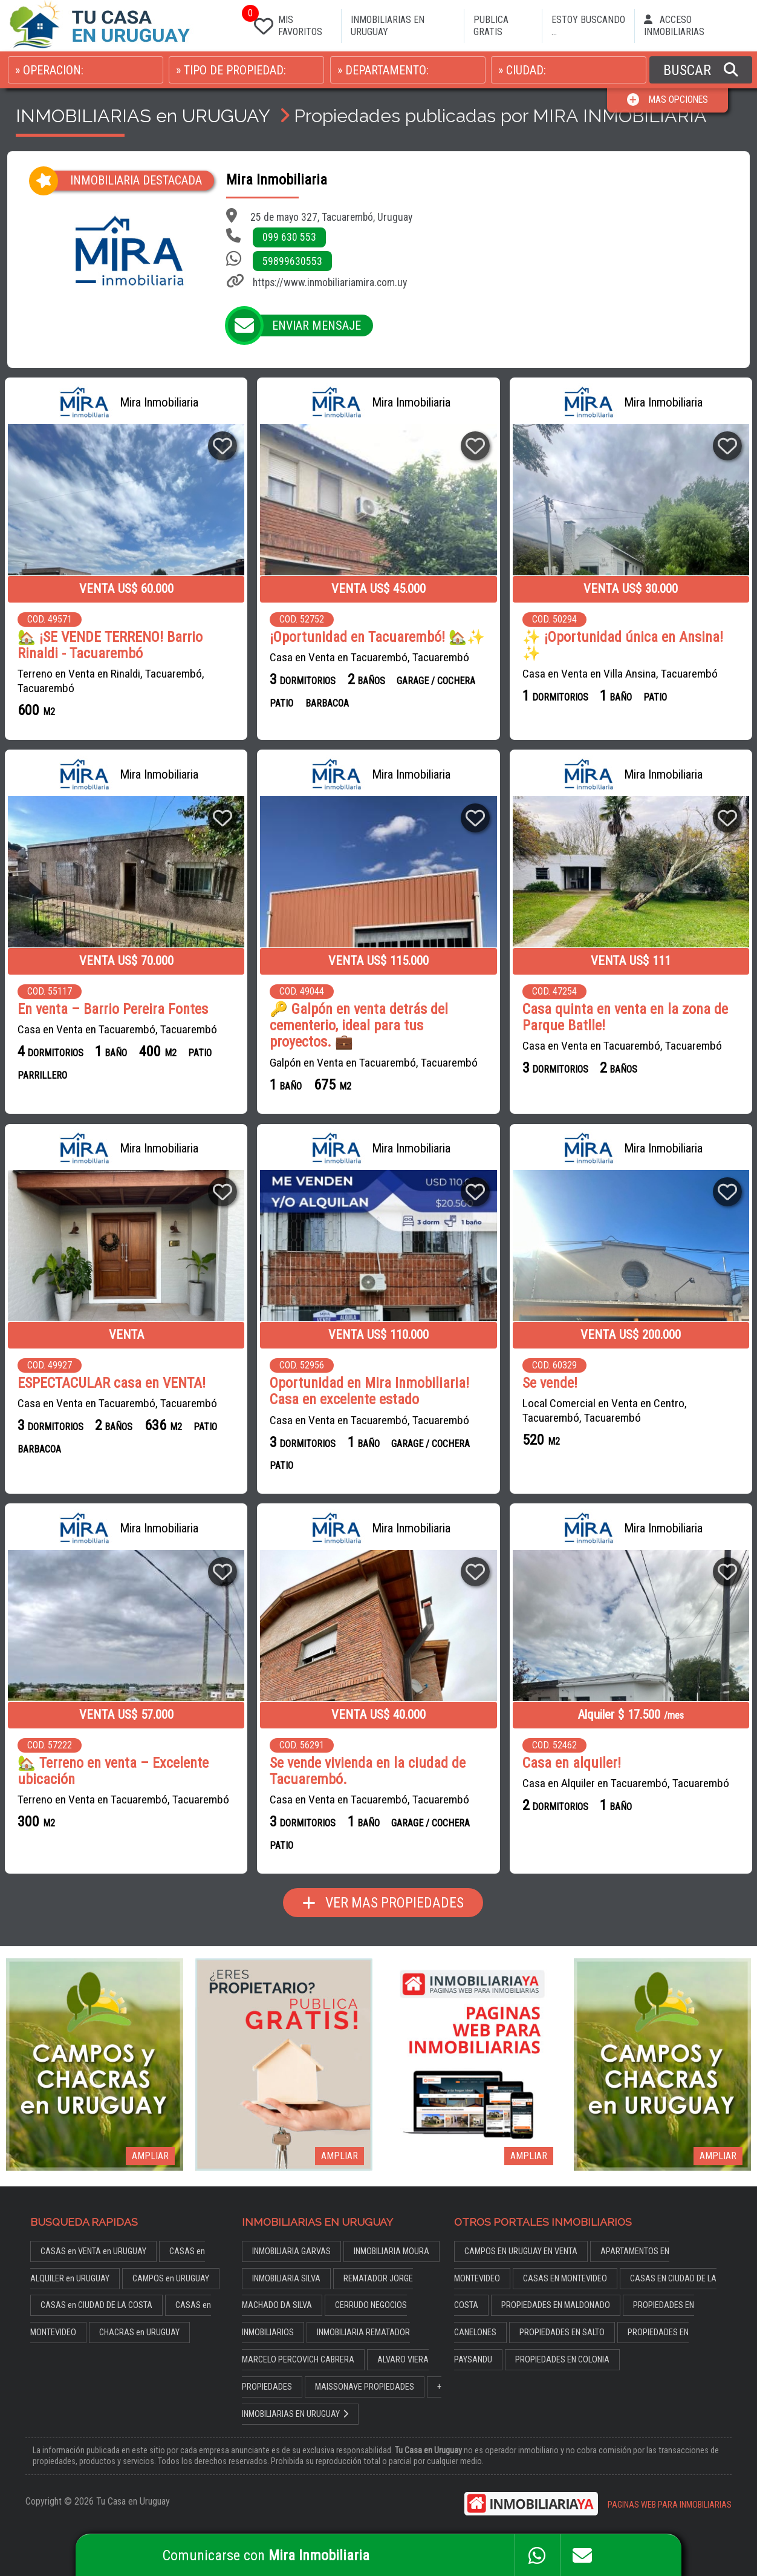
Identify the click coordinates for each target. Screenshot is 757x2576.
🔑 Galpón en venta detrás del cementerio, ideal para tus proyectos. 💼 (359, 1025)
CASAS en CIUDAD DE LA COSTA (96, 2305)
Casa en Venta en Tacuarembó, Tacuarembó (369, 657)
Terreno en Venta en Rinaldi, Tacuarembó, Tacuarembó (111, 681)
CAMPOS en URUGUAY (170, 2277)
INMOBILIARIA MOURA (391, 2251)
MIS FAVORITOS (285, 23)
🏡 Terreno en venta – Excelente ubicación (113, 1770)
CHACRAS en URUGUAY (139, 2332)
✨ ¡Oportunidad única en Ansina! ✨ (622, 645)
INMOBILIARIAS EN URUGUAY (387, 26)
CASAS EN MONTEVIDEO (565, 2277)
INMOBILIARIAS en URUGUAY (143, 115)
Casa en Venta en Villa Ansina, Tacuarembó (620, 674)
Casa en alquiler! (571, 1762)
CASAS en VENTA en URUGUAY (93, 2251)
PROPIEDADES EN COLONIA (562, 2359)
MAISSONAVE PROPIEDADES (364, 2386)
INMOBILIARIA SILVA (286, 2277)
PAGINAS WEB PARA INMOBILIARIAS (670, 2504)
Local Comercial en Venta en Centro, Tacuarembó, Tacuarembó (604, 1410)
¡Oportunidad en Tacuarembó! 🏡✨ (377, 637)
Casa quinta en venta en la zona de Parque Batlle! (625, 1017)
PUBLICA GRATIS (490, 26)
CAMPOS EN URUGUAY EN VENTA (520, 2251)
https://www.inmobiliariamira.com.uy (330, 282)
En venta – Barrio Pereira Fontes (113, 1009)
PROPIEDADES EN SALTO (562, 2332)
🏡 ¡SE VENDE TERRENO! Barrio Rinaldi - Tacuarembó (110, 645)
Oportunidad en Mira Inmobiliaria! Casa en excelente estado (369, 1391)
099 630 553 (289, 237)
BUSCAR (701, 70)
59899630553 (292, 261)
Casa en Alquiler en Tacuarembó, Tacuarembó (625, 1783)
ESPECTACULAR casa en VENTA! (112, 1383)
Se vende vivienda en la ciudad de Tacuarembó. (368, 1770)
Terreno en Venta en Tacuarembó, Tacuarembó (123, 1799)
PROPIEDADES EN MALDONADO (555, 2305)
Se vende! (549, 1383)
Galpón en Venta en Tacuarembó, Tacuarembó (374, 1062)
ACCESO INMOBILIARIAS (674, 26)
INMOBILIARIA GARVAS (291, 2251)
